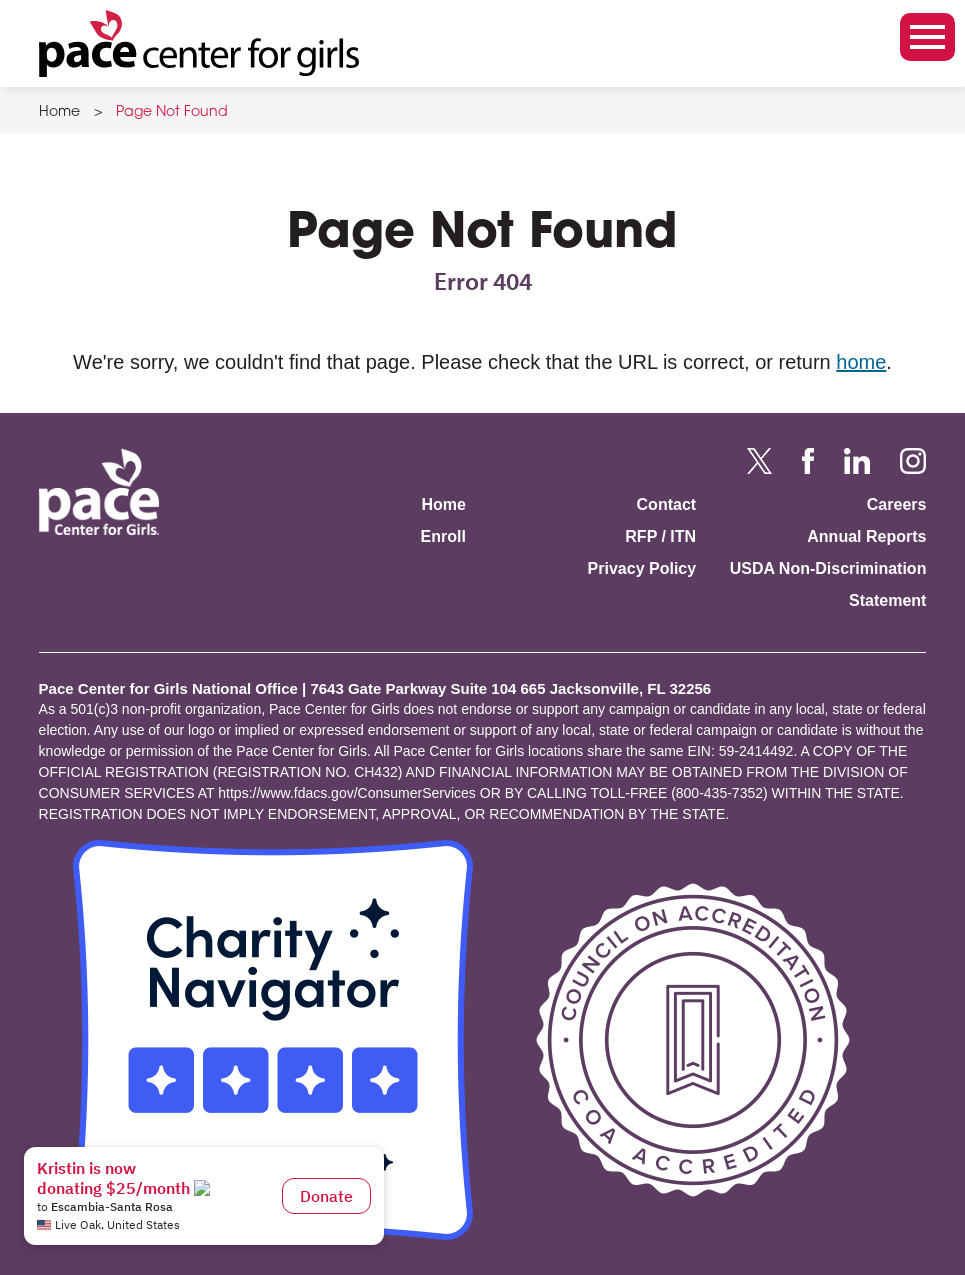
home (861, 362)
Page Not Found (172, 113)
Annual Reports (866, 536)
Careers (897, 504)
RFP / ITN (660, 536)
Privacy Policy (642, 568)
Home (59, 113)
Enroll (443, 536)
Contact (667, 504)
